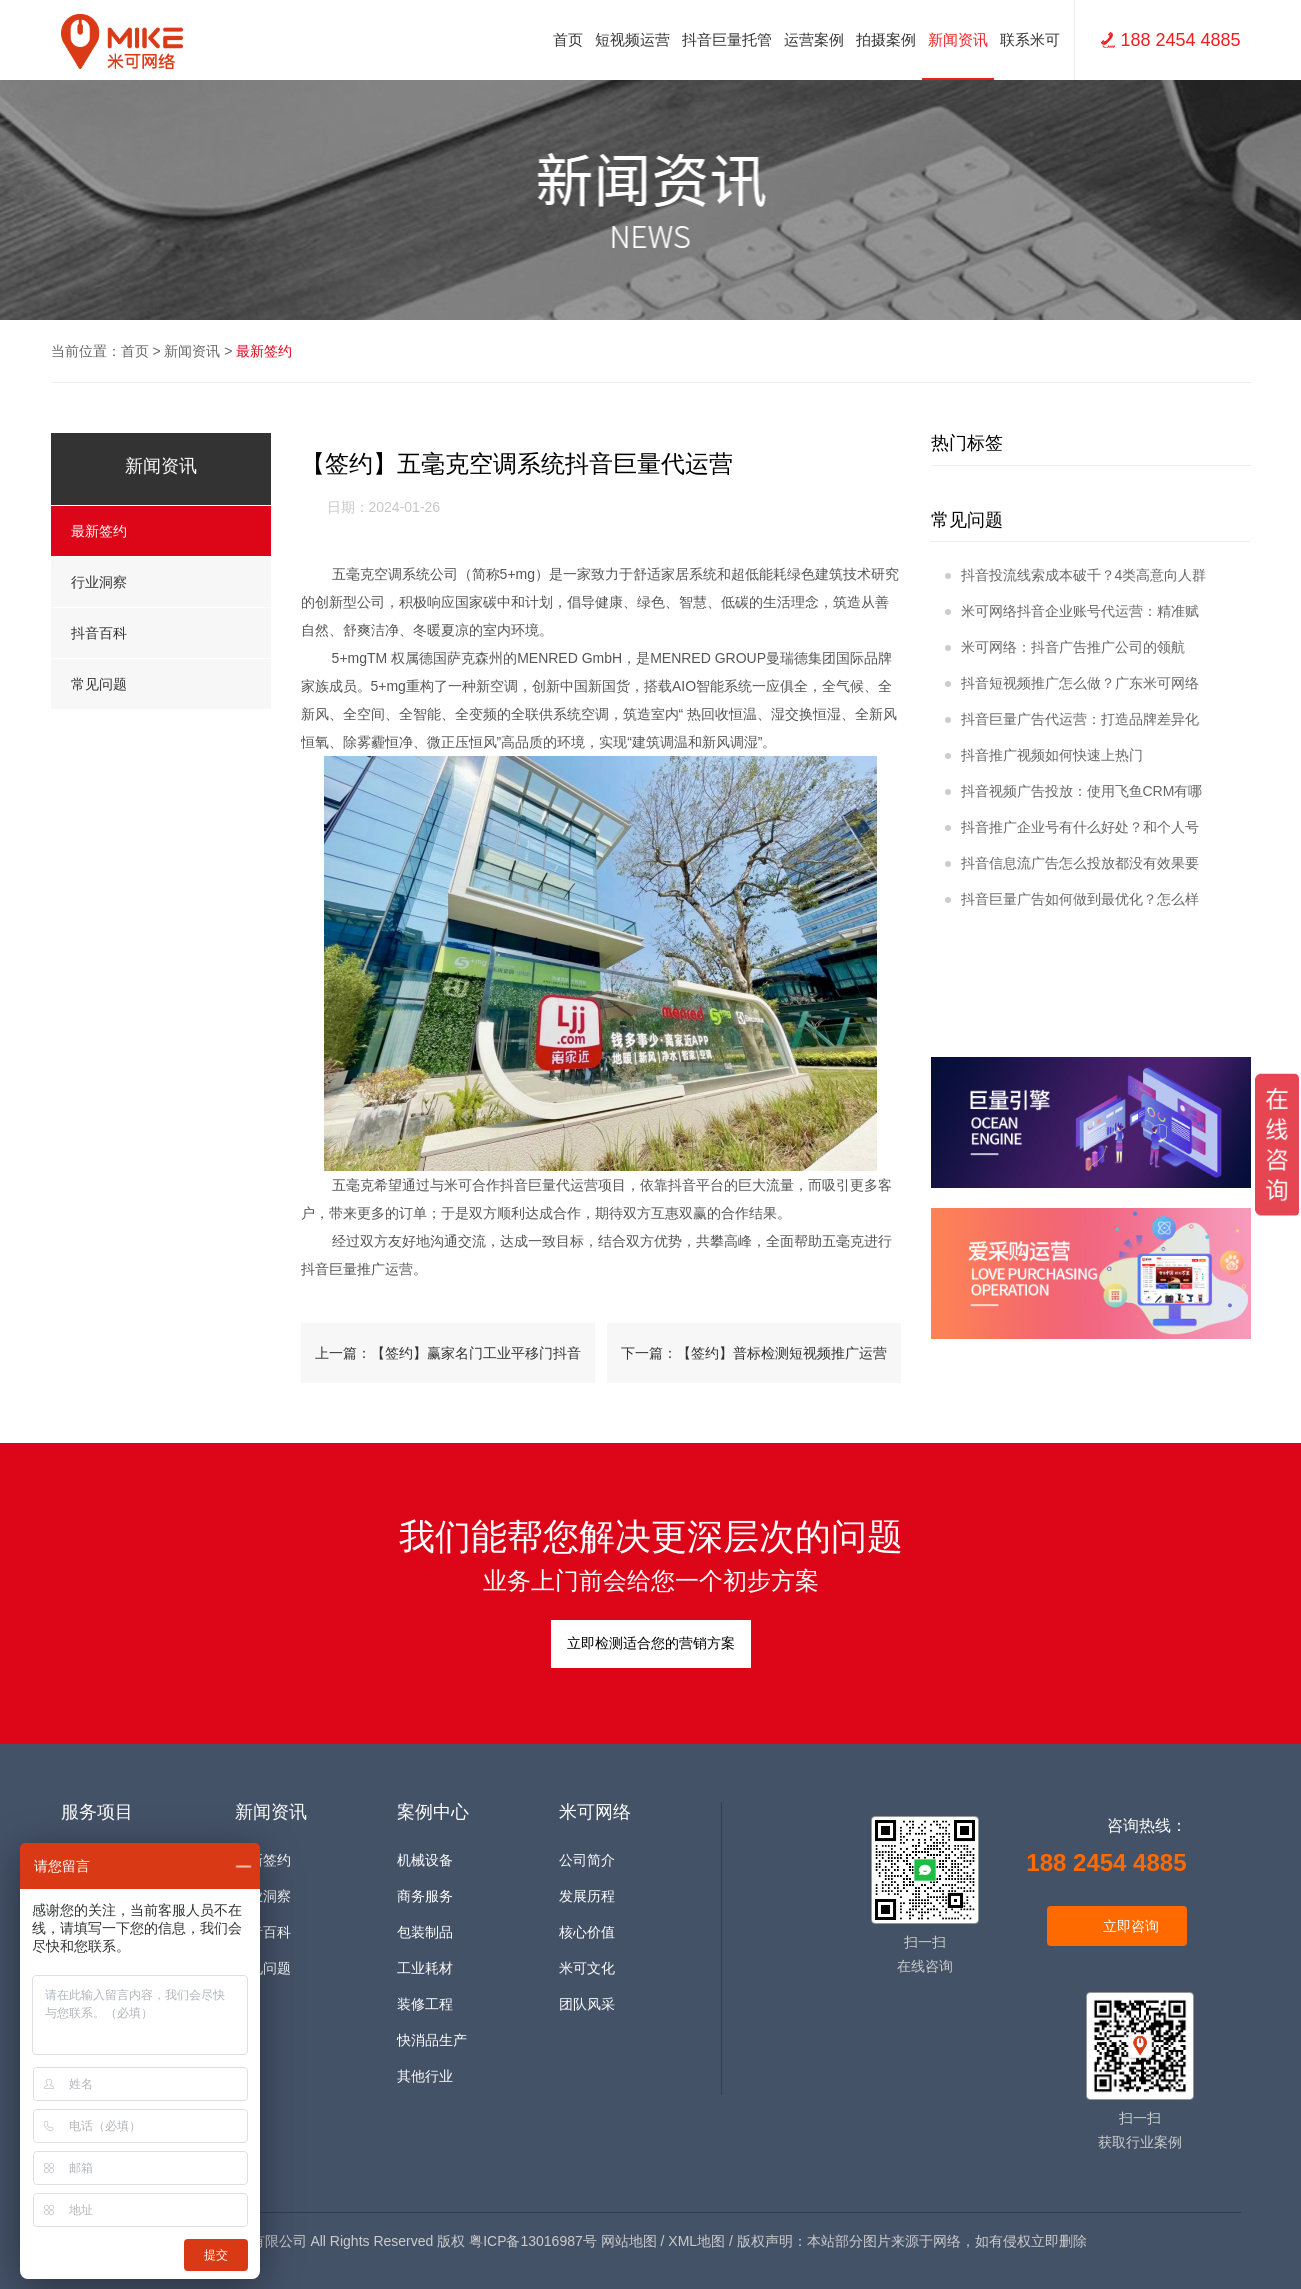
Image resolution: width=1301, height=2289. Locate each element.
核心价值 (587, 1932)
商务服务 (425, 1896)
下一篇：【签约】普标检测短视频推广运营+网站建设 (754, 1364)
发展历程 (587, 1896)
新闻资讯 (192, 351)
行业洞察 (161, 582)
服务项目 (97, 1812)
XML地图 (696, 2241)
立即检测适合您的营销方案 (651, 1643)
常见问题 (161, 684)
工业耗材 (425, 1968)
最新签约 (264, 351)
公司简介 (587, 1860)
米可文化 (587, 1968)
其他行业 (425, 2076)
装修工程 (425, 2004)
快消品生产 (432, 2040)
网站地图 (629, 2241)
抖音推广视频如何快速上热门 (1044, 755)
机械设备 (425, 1860)
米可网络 (595, 1812)
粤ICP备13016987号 (533, 2241)
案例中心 (433, 1812)
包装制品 (425, 1932)
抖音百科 (161, 633)
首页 (568, 39)
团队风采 (587, 2004)
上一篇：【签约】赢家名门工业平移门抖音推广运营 (448, 1364)
